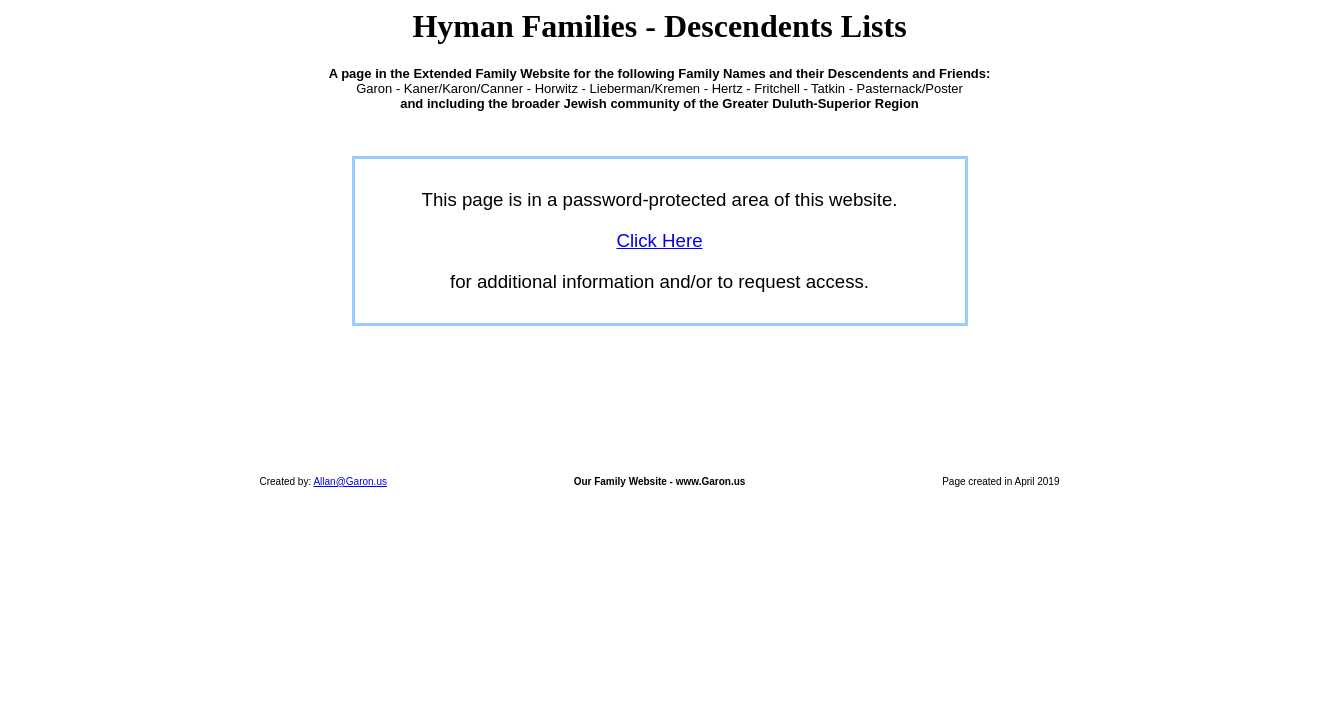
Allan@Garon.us (350, 481)
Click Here (659, 240)
